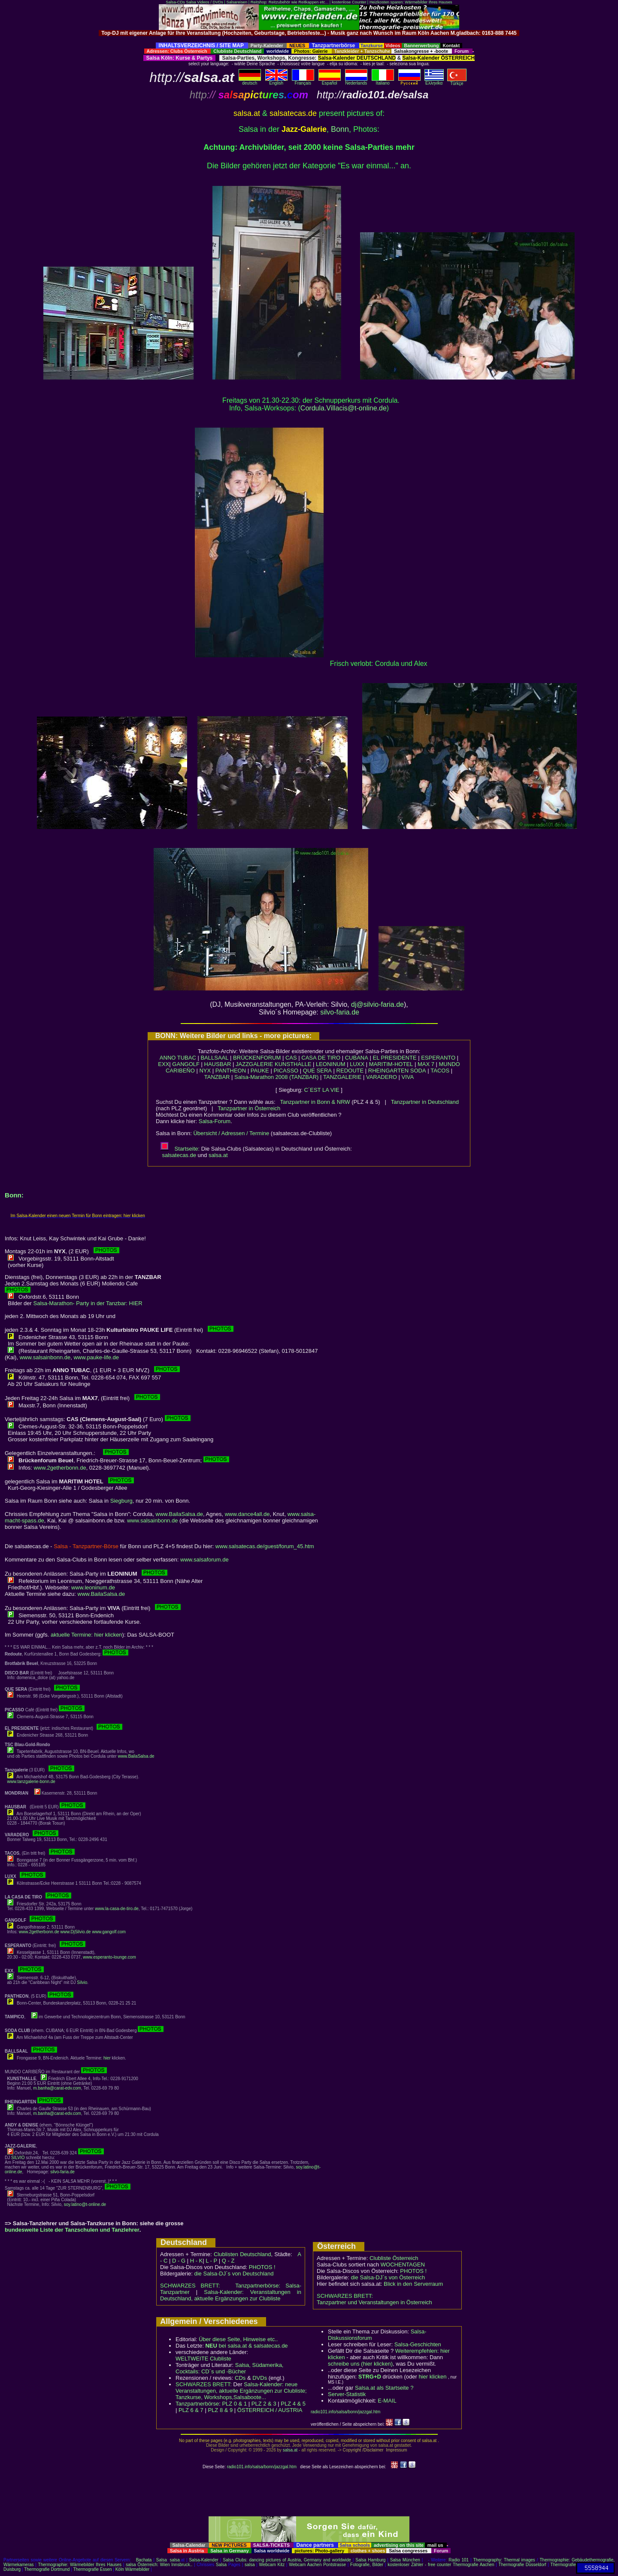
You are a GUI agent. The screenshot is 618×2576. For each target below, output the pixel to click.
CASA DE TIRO (320, 1057)
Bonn (340, 129)
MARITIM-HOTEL (391, 1064)
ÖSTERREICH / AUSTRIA (270, 2410)
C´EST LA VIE (321, 1090)
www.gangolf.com (108, 1931)
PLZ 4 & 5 (293, 2403)
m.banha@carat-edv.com (57, 2088)
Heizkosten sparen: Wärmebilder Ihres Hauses (411, 2)
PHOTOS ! (262, 2267)
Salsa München (405, 2560)
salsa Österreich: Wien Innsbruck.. (159, 2564)
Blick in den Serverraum (413, 2284)
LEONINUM (330, 1064)
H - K (196, 2260)
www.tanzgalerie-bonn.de (31, 1781)
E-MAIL (387, 2400)
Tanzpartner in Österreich (249, 1108)
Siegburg (121, 1501)
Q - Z (228, 2260)
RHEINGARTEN (388, 1070)
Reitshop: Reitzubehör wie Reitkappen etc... (289, 2)
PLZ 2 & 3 (263, 2403)
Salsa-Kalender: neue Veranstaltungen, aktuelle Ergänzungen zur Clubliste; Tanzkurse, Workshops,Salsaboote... (241, 2390)
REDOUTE (350, 1070)
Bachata (144, 2560)
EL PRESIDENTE (394, 1057)
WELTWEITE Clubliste (203, 2358)
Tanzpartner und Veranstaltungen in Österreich (374, 2302)
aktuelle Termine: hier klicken (86, 1634)
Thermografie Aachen (473, 2564)
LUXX (357, 1064)
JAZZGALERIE (254, 1064)
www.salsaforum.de (204, 1559)
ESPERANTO (438, 1057)
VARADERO (381, 1077)
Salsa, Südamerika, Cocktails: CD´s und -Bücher (229, 2368)
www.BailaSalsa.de (179, 1514)
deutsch (250, 81)
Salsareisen (236, 2)
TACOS (439, 1070)
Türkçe (457, 81)
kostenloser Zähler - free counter (420, 2564)
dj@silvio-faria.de (377, 1004)
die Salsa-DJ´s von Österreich (388, 2277)
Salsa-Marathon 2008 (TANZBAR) (276, 1077)
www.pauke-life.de (96, 1357)
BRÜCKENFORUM (257, 1057)
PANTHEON (230, 1070)
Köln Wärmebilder (132, 2569)
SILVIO (18, 2157)
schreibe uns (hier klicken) (360, 2363)
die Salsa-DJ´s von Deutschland (234, 2273)
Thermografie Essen (92, 2569)
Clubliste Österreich (394, 2258)
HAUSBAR (217, 1064)
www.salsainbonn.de (45, 1357)
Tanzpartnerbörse (197, 2403)
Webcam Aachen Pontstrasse (317, 2564)
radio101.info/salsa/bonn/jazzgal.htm (345, 2411)
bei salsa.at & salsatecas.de (246, 2345)
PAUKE (260, 1070)
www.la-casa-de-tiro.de (117, 1908)
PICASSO (285, 1070)
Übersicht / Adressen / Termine (231, 1133)
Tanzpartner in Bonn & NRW (315, 1102)
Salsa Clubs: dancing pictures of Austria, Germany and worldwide (287, 2560)
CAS (291, 1057)
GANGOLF (186, 1064)
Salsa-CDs (175, 2)
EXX (163, 1064)
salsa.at (218, 1155)
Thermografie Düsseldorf (522, 2564)
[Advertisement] (309, 39)
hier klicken (432, 2376)
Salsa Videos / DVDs (204, 2)
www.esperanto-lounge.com (109, 1957)
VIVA (408, 1077)
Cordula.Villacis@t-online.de (343, 408)
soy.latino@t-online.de (85, 2204)
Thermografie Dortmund (47, 2569)
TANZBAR (217, 1077)
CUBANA (356, 1057)
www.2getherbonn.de (59, 1467)
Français (303, 81)
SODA (418, 1070)
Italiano (383, 81)
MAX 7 (426, 1064)
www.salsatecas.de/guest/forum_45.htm (264, 1546)
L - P (211, 2260)
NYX (205, 1070)
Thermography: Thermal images (504, 2560)
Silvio (82, 1982)
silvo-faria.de (339, 1012)
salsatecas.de (179, 1155)
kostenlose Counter (349, 2)
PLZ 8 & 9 (220, 2410)
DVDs (259, 2378)
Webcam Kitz (272, 2564)
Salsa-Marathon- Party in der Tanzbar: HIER (87, 1303)
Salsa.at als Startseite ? (384, 2388)
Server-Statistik (347, 2394)
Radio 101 (458, 2560)
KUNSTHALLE (293, 1064)
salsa (175, 2560)
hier (107, 2058)
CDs (240, 2378)
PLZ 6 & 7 (191, 2410)
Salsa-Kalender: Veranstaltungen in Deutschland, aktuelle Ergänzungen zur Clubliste (230, 2295)
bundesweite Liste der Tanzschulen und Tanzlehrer (72, 2230)
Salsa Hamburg (370, 2560)
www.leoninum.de (93, 1587)
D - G (178, 2260)
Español (329, 81)
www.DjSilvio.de (76, 1931)
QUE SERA (317, 1070)
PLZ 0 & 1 (234, 2403)
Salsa (161, 2560)
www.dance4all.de (247, 1514)
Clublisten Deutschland (242, 2254)
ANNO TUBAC (178, 1057)
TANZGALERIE (342, 1077)
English (276, 81)
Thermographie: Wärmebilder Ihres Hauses (80, 2564)
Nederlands (356, 81)
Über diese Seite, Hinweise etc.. (238, 2339)
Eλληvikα (434, 81)
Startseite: (180, 1148)
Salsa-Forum (214, 1121)
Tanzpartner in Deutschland (425, 1102)
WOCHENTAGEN (403, 2264)
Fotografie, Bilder (366, 2564)
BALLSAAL (214, 1057)
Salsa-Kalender (203, 2560)
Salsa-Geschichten (417, 2344)
